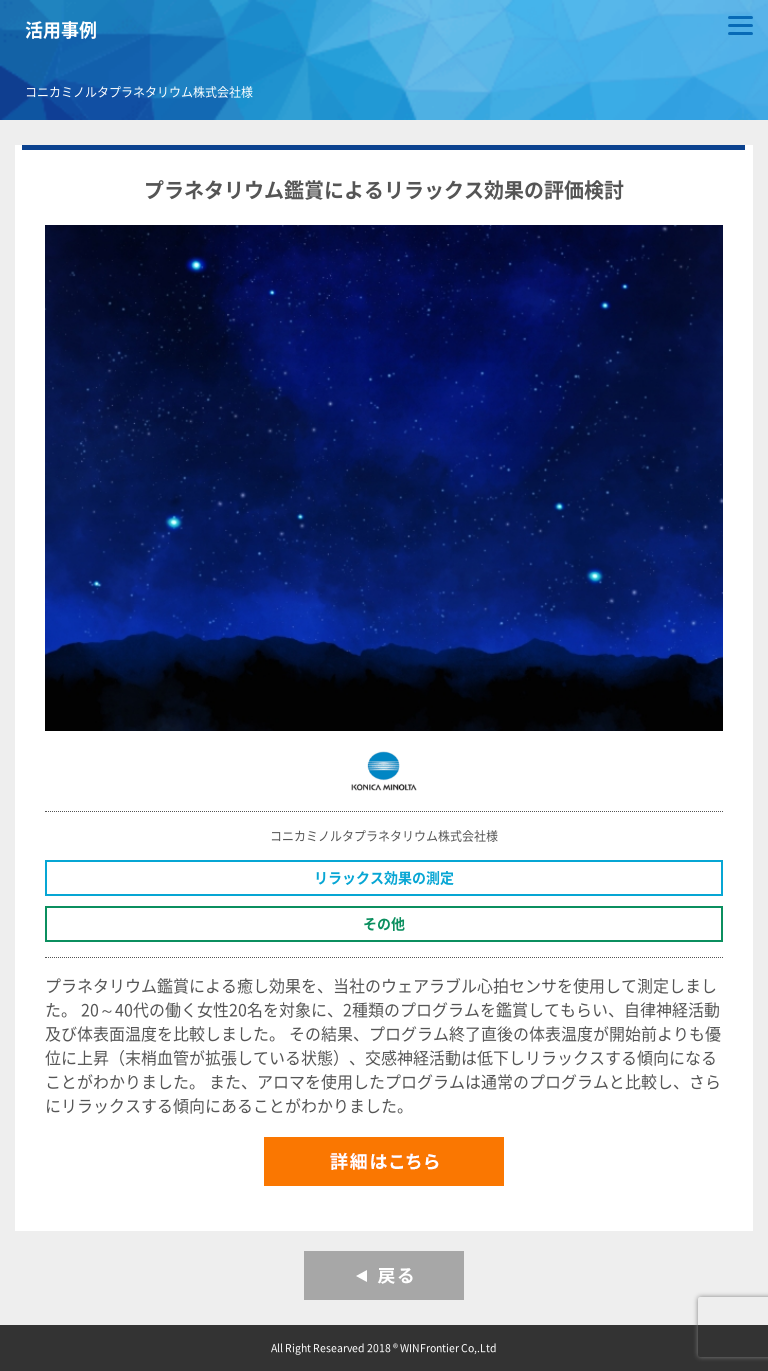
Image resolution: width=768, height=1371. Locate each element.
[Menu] (740, 27)
